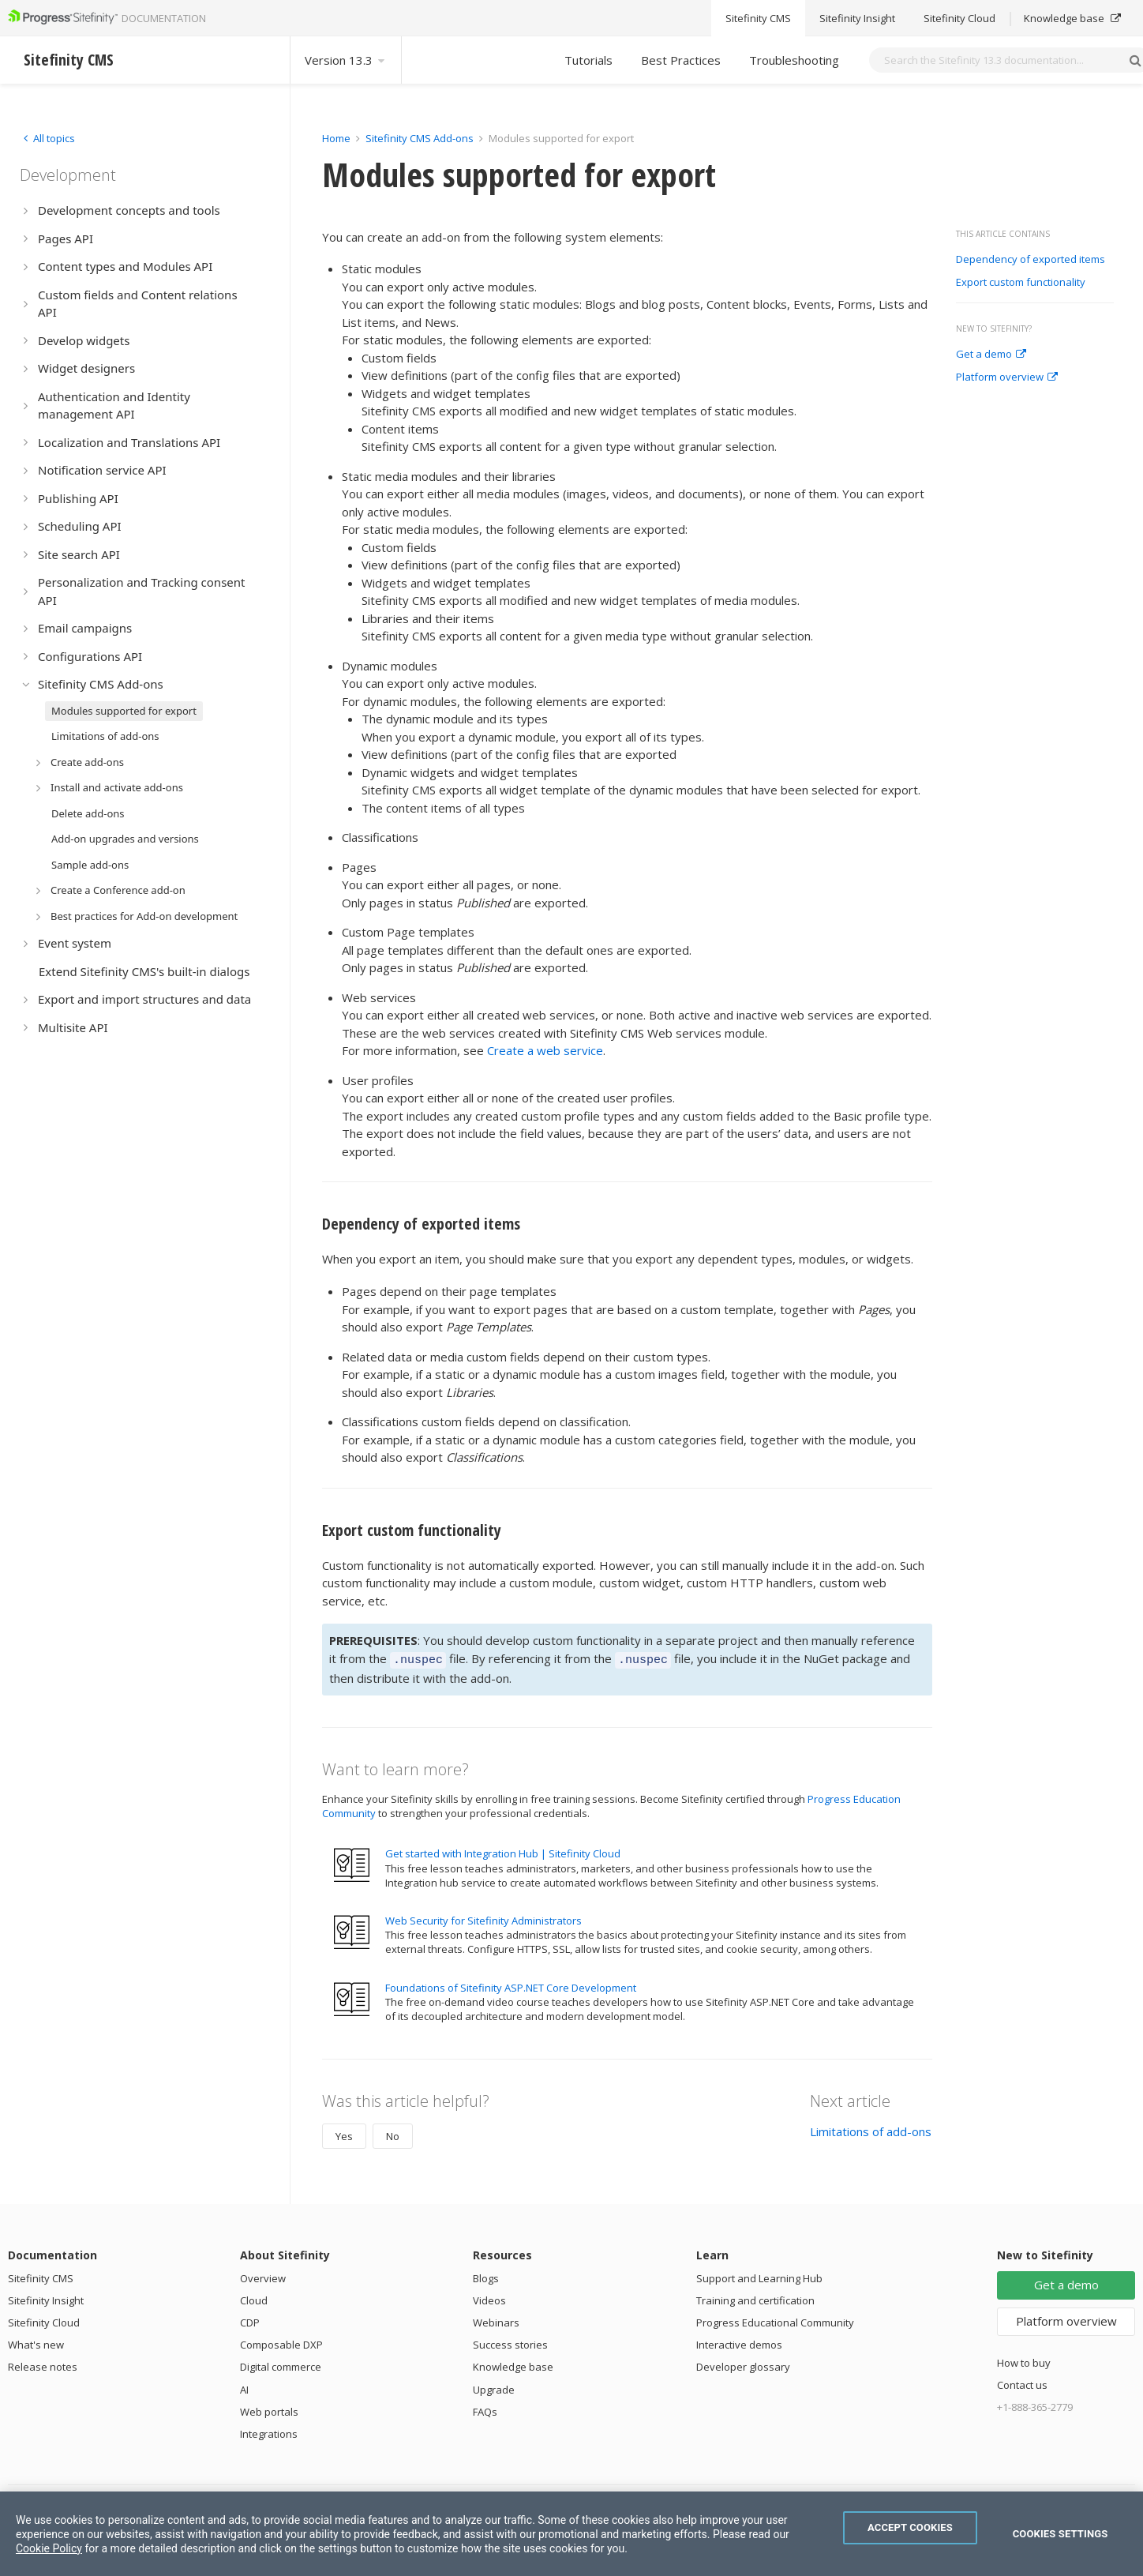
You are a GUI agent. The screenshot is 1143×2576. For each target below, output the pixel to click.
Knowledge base (513, 2364)
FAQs (485, 2409)
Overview (263, 2276)
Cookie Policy (49, 2548)
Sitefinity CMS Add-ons (419, 138)
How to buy (1024, 2360)
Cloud (254, 2298)
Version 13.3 (346, 60)
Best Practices (681, 60)
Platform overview (1007, 377)
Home (336, 138)
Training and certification (755, 2298)
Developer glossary (743, 2364)
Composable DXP (281, 2342)
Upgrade (494, 2387)
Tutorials (588, 60)
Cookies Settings (1060, 2534)
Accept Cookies (910, 2527)
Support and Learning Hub (759, 2276)
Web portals (269, 2409)
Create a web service (545, 1050)
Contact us (1022, 2382)
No (392, 2134)
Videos (489, 2298)
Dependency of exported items (1030, 259)
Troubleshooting (794, 60)
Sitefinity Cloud (44, 2320)
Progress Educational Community (775, 2320)
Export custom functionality (1020, 282)
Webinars (496, 2320)
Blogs (486, 2276)
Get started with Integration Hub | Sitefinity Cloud (502, 1851)
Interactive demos (739, 2342)
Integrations (269, 2431)
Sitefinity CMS (40, 2276)
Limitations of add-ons (870, 2129)
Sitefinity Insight (46, 2298)
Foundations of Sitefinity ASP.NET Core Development (510, 1985)
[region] (571, 2534)
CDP (250, 2320)
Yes (344, 2134)
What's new (36, 2342)
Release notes (42, 2364)
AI (244, 2387)
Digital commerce (280, 2364)
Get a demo (991, 354)
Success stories (510, 2342)
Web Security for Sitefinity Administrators (483, 1918)
